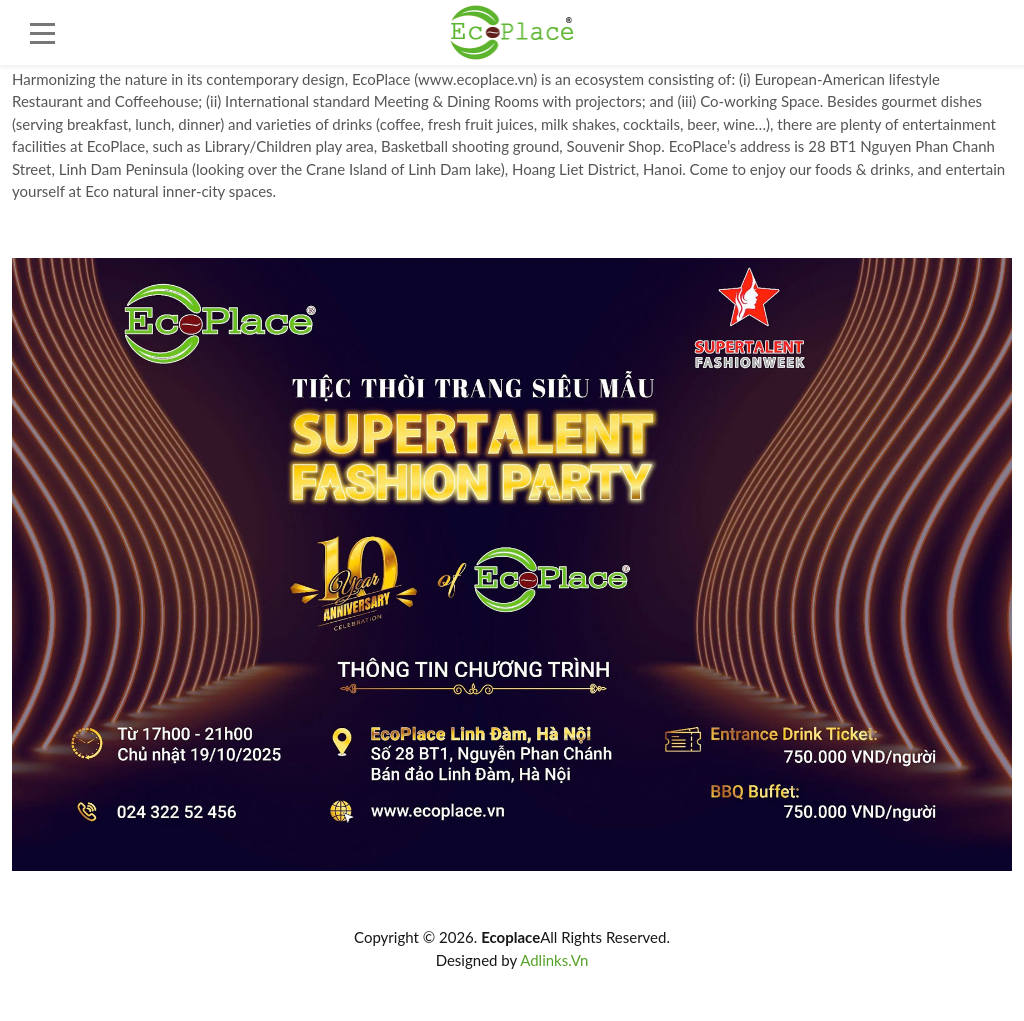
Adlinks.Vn (554, 960)
